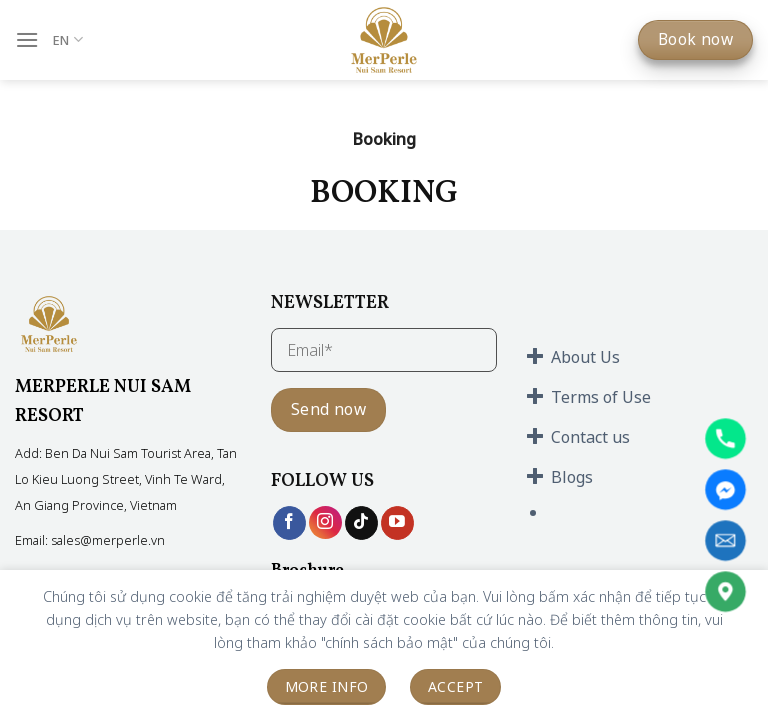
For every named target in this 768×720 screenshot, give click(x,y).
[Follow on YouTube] (397, 523)
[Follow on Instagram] (325, 522)
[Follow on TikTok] (361, 523)
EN (67, 39)
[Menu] (27, 39)
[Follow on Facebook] (289, 523)
